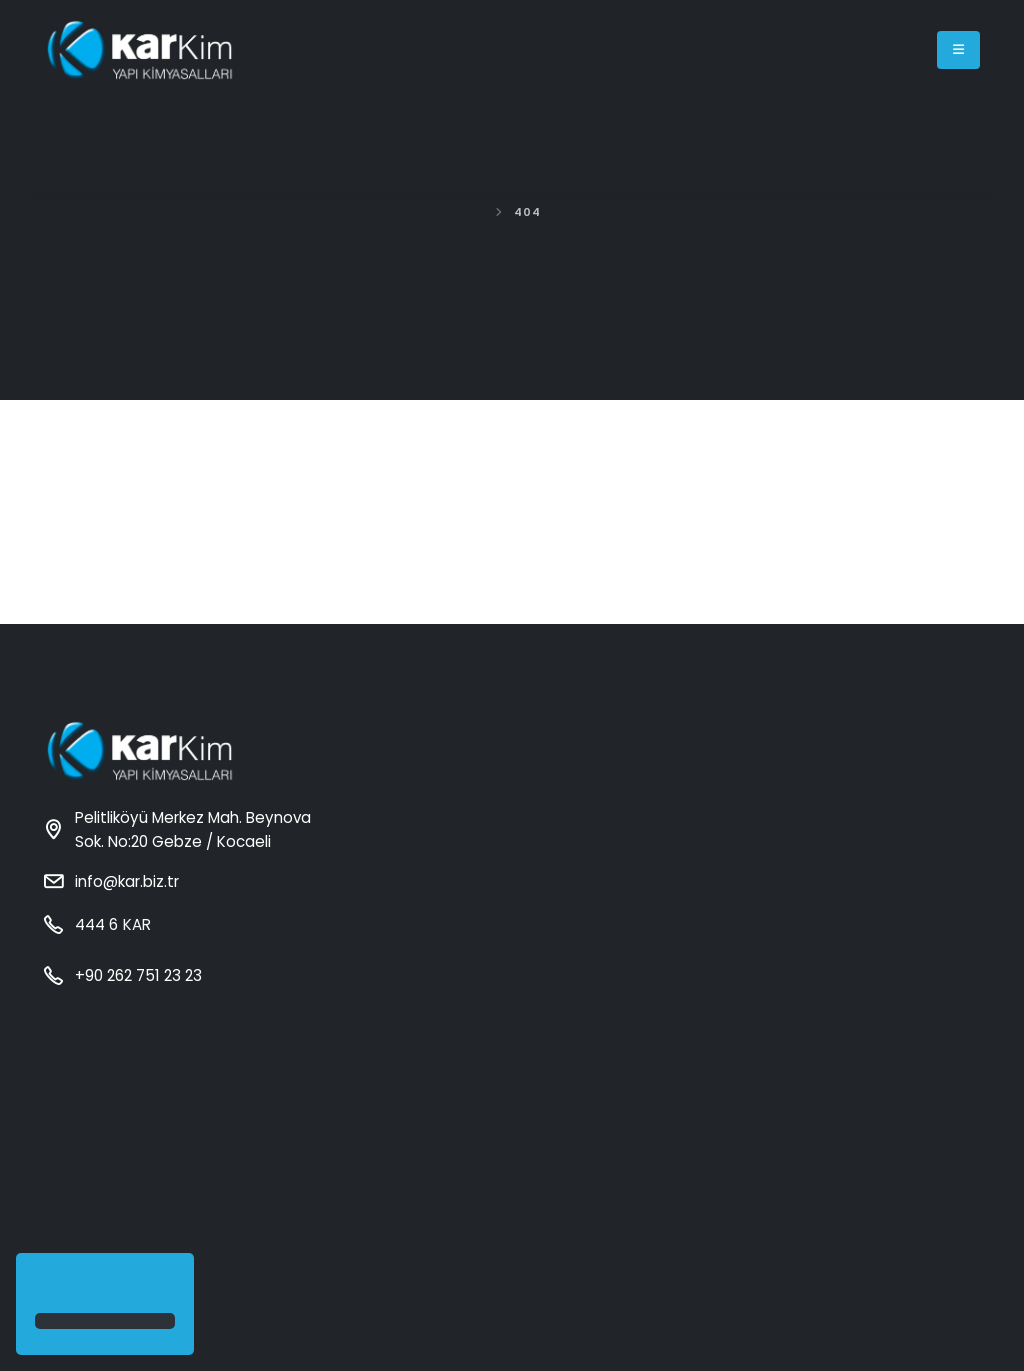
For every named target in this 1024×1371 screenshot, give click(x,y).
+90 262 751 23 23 (138, 975)
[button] (38, 1285)
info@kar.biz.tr (127, 881)
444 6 (112, 925)
